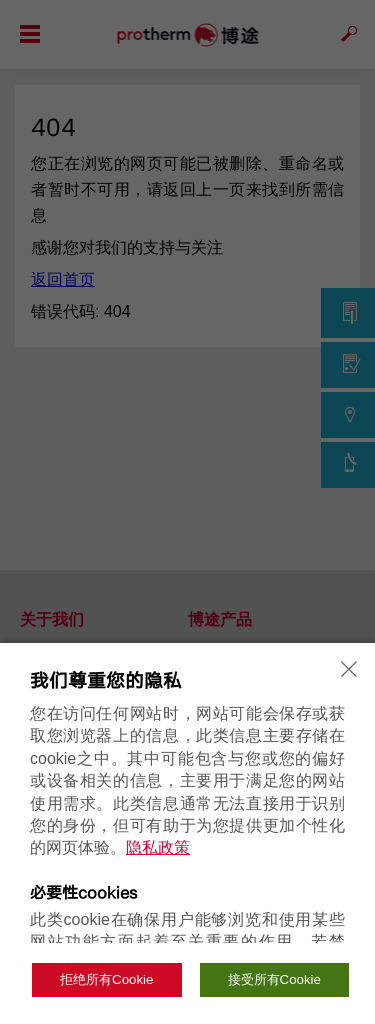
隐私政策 (158, 847)
